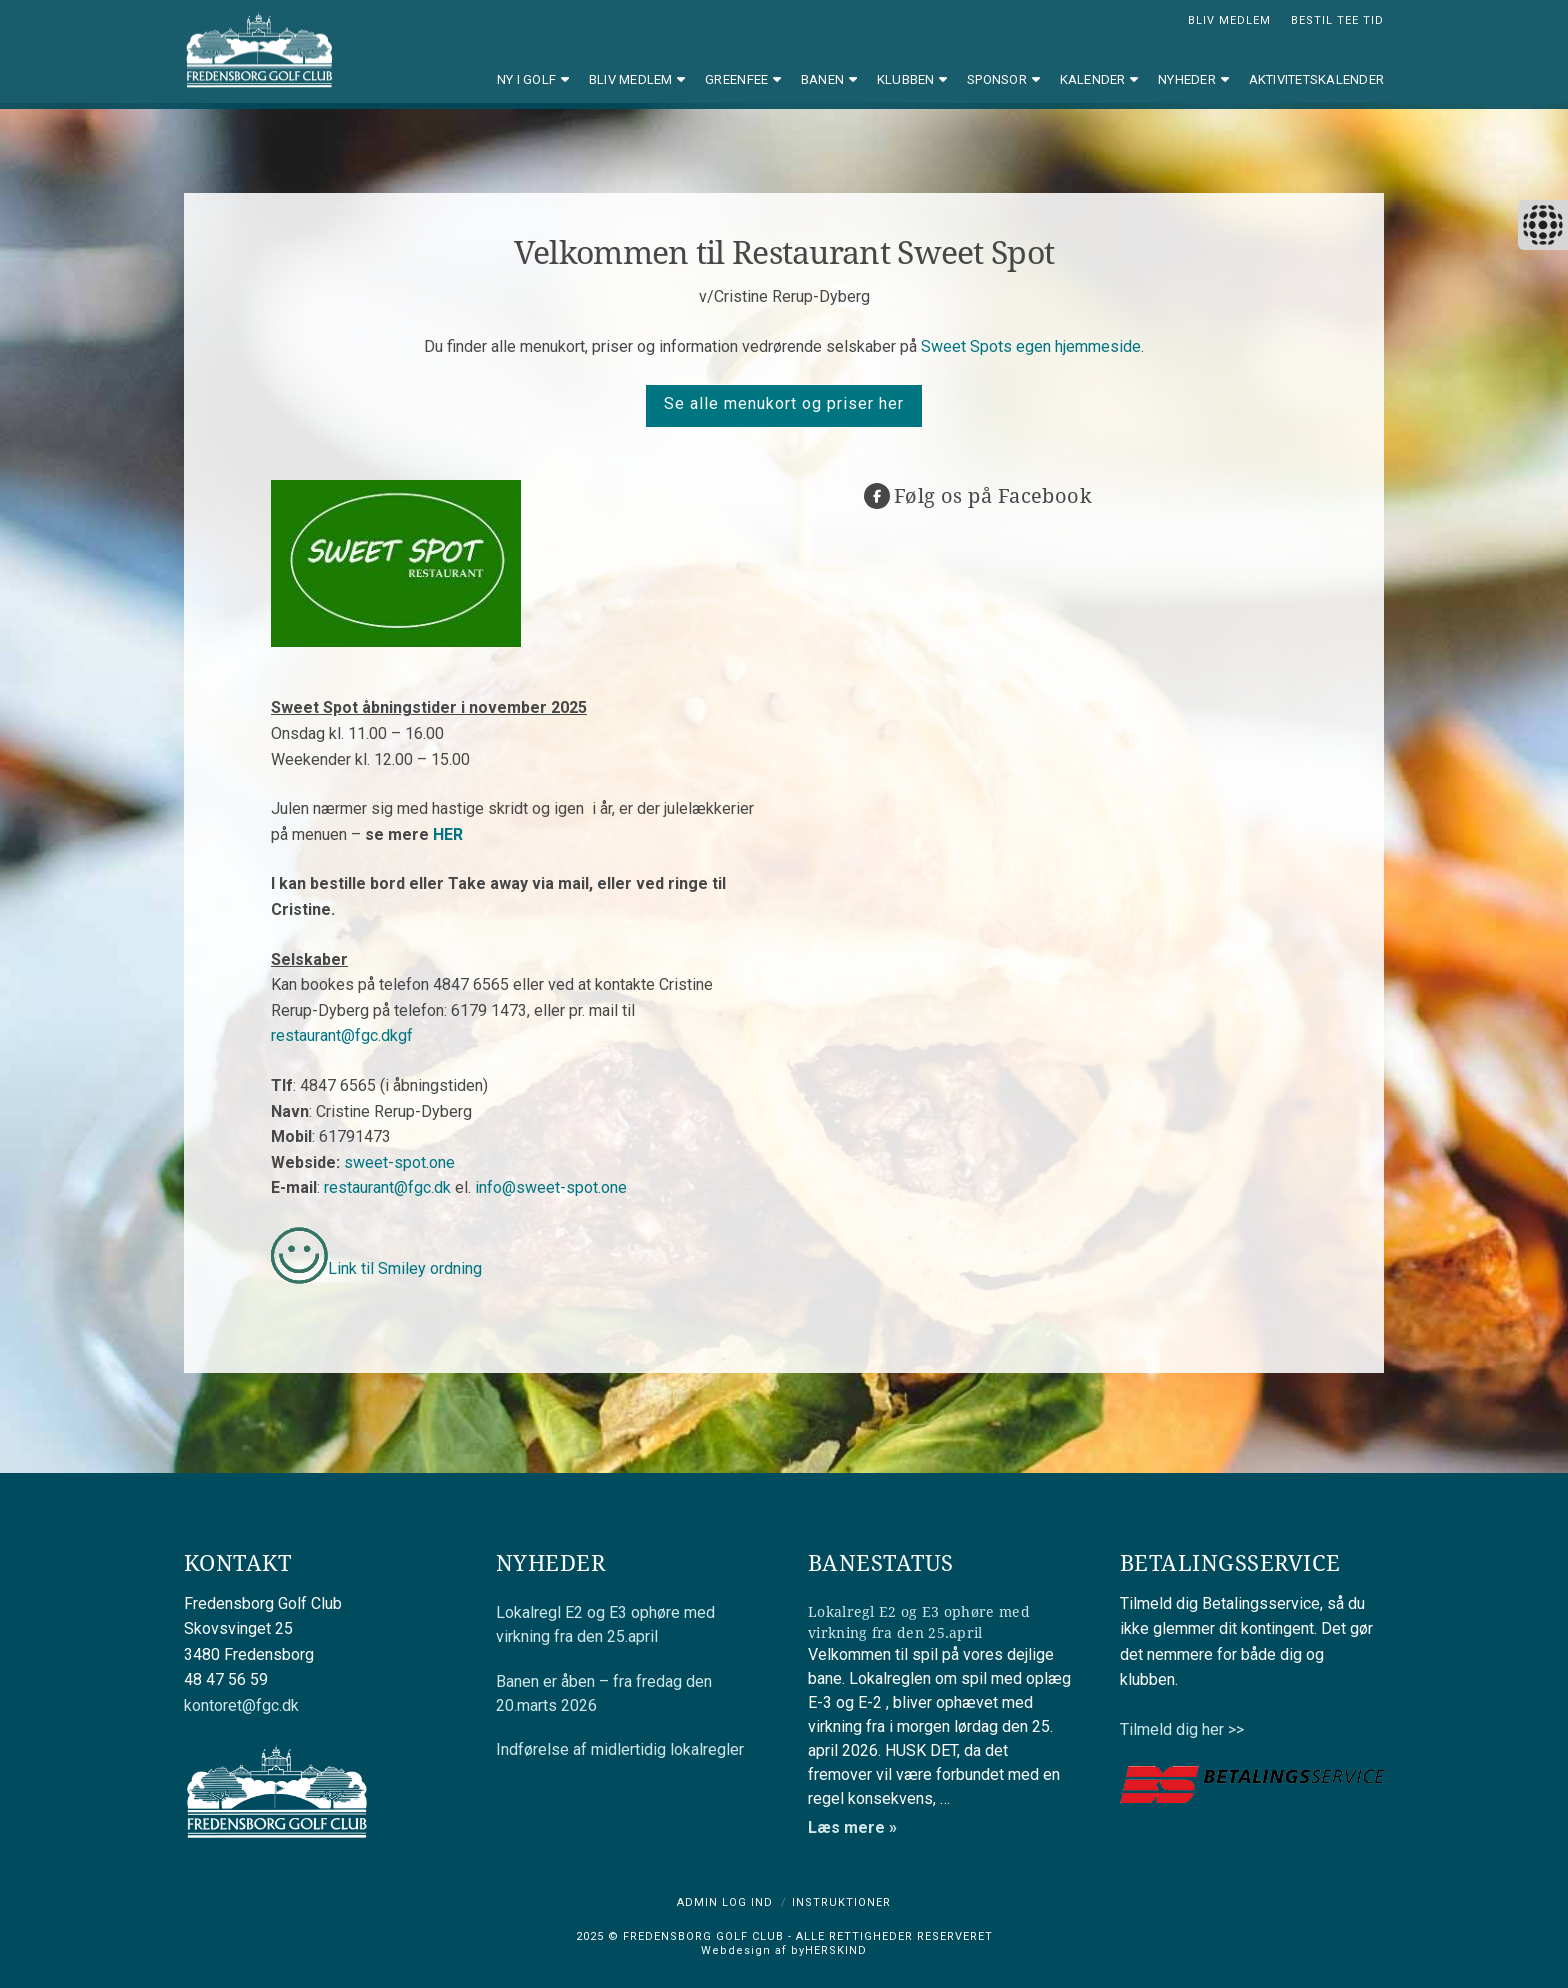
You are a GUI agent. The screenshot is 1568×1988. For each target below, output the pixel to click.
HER (448, 834)
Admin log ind (725, 1902)
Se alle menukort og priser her (784, 403)
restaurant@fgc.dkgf (342, 1035)
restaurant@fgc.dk (387, 1187)
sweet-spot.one (399, 1162)
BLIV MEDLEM (1229, 20)
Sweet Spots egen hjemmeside (1031, 346)
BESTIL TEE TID (1337, 20)
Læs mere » (852, 1827)
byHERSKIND (827, 1950)
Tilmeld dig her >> (1182, 1729)
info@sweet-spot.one (551, 1187)
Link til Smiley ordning (405, 1268)
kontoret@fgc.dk (241, 1705)
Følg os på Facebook (993, 495)
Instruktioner (841, 1902)
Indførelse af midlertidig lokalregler (620, 1749)
